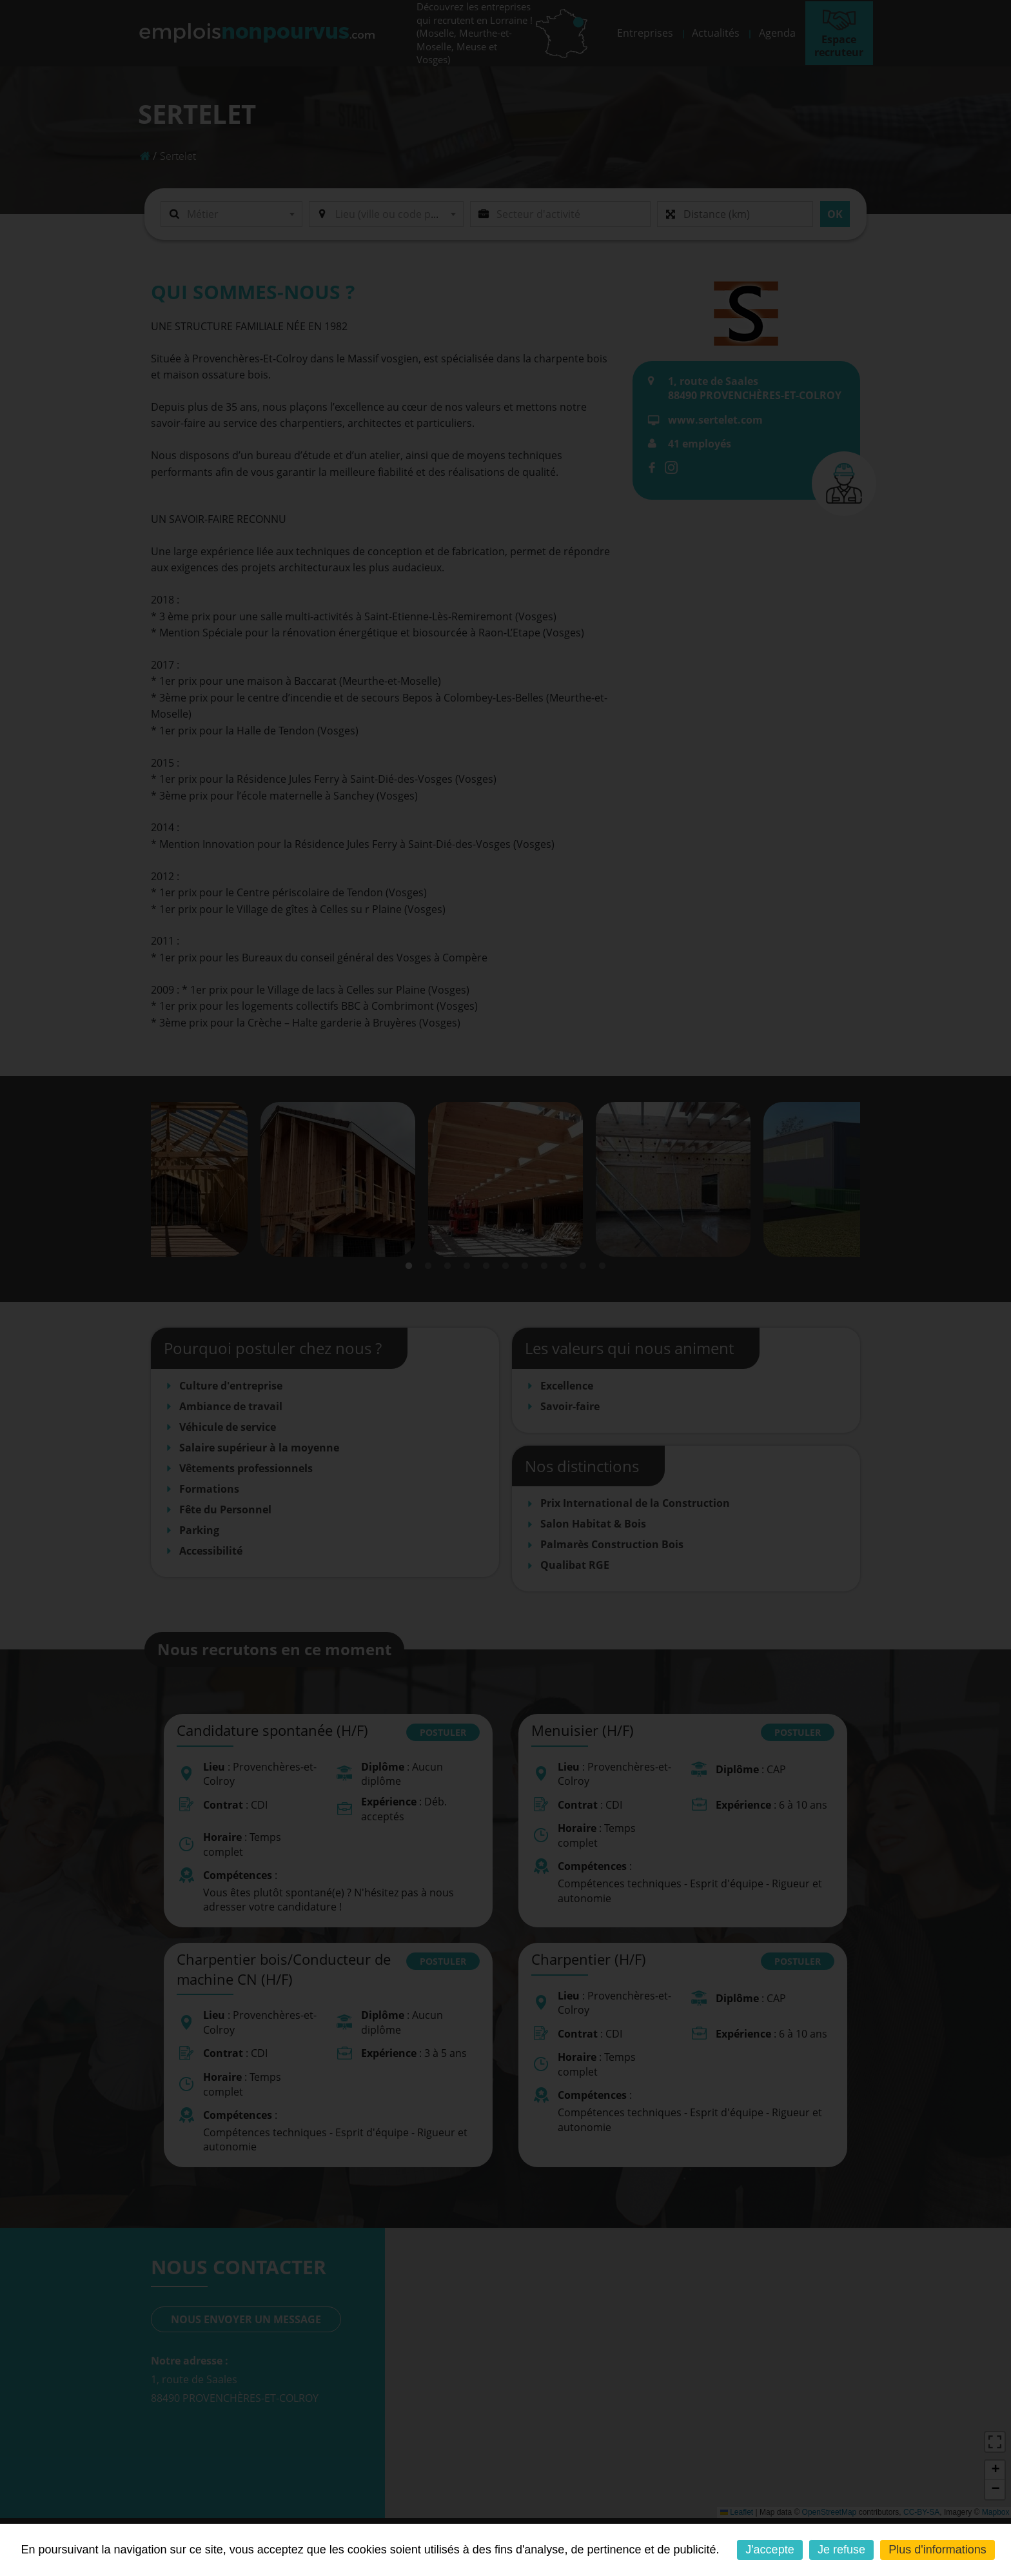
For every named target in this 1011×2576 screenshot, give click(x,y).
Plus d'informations (937, 2549)
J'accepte (769, 2549)
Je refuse (841, 2549)
